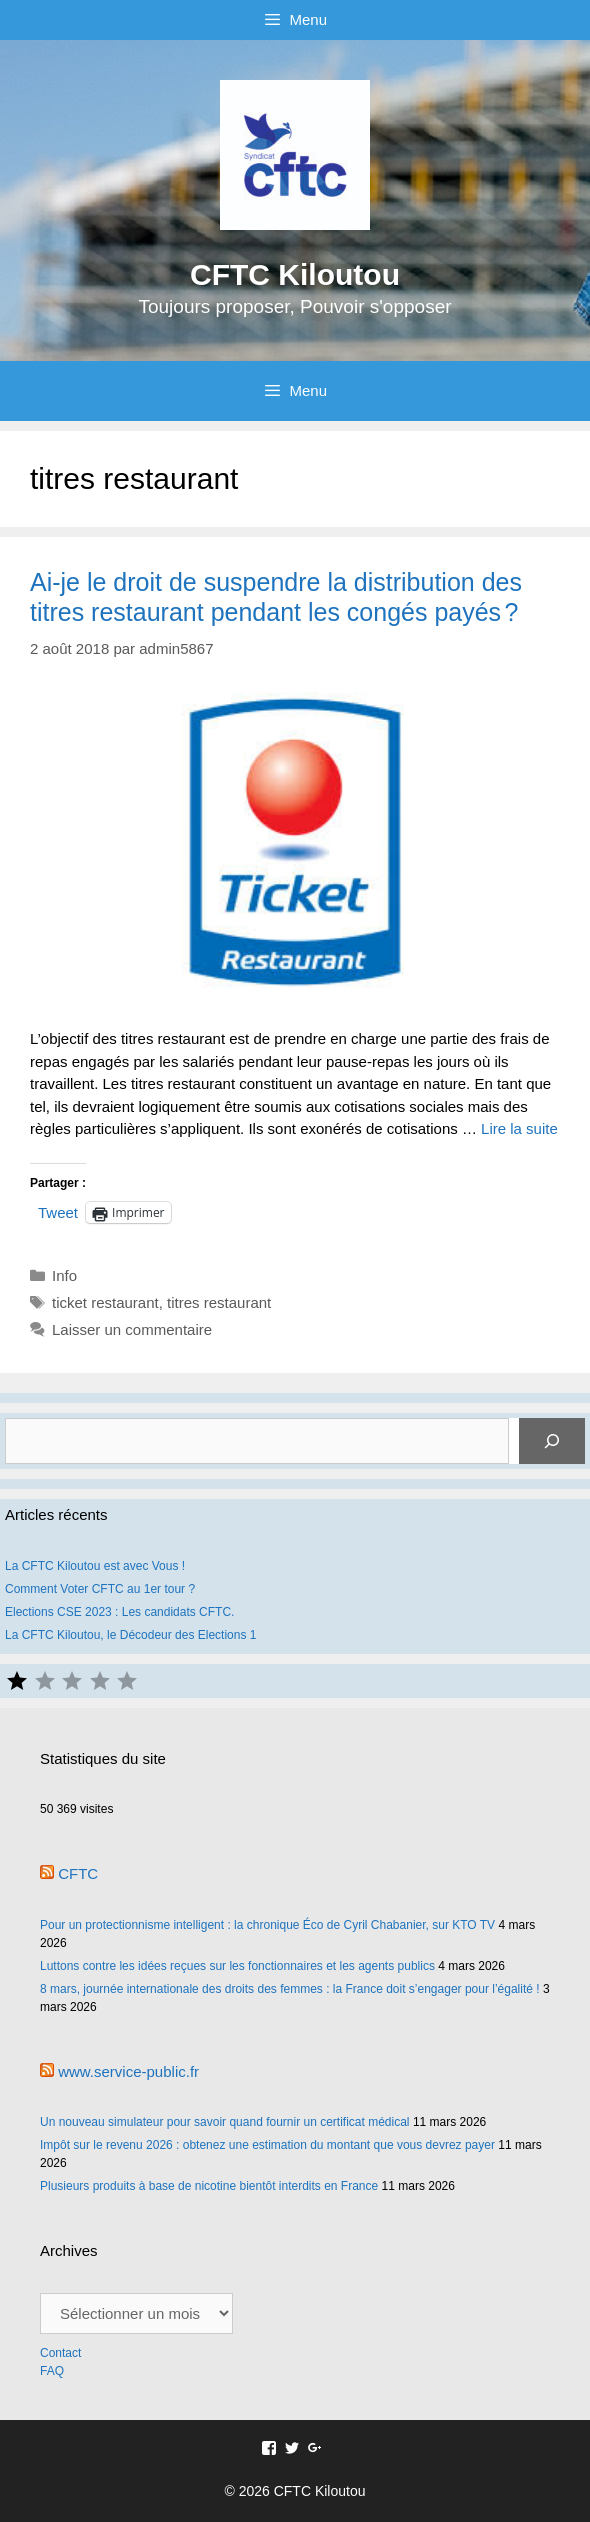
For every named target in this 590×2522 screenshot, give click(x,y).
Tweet (58, 1212)
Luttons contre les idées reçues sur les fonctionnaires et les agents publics (237, 1966)
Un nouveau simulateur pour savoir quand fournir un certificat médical (225, 2122)
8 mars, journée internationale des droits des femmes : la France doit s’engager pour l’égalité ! (290, 1989)
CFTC (78, 1873)
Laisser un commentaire (132, 1329)
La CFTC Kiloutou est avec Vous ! (95, 1566)
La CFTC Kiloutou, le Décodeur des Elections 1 (130, 1635)
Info (64, 1275)
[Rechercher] (552, 1441)
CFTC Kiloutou (295, 274)
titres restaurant (219, 1302)
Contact (62, 2353)
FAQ (52, 2371)
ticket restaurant (105, 1302)
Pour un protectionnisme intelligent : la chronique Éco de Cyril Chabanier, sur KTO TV (267, 1925)
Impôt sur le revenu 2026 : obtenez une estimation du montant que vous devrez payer (267, 2145)
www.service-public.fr (128, 2071)
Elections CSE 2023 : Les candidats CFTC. (119, 1612)
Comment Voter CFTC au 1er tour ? (100, 1589)
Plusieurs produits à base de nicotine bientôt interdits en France (209, 2186)
